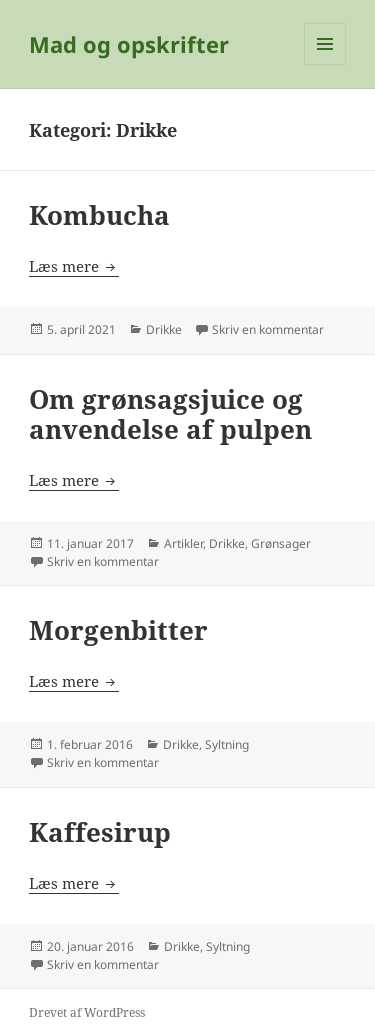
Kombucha (99, 215)
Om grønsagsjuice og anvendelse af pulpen (170, 414)
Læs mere (74, 266)
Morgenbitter (118, 630)
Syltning (227, 744)
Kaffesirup (100, 832)
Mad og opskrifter (129, 44)
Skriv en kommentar (268, 329)
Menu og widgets (325, 64)
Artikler (183, 543)
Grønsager (281, 543)
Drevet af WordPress (87, 1012)
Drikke (164, 329)
